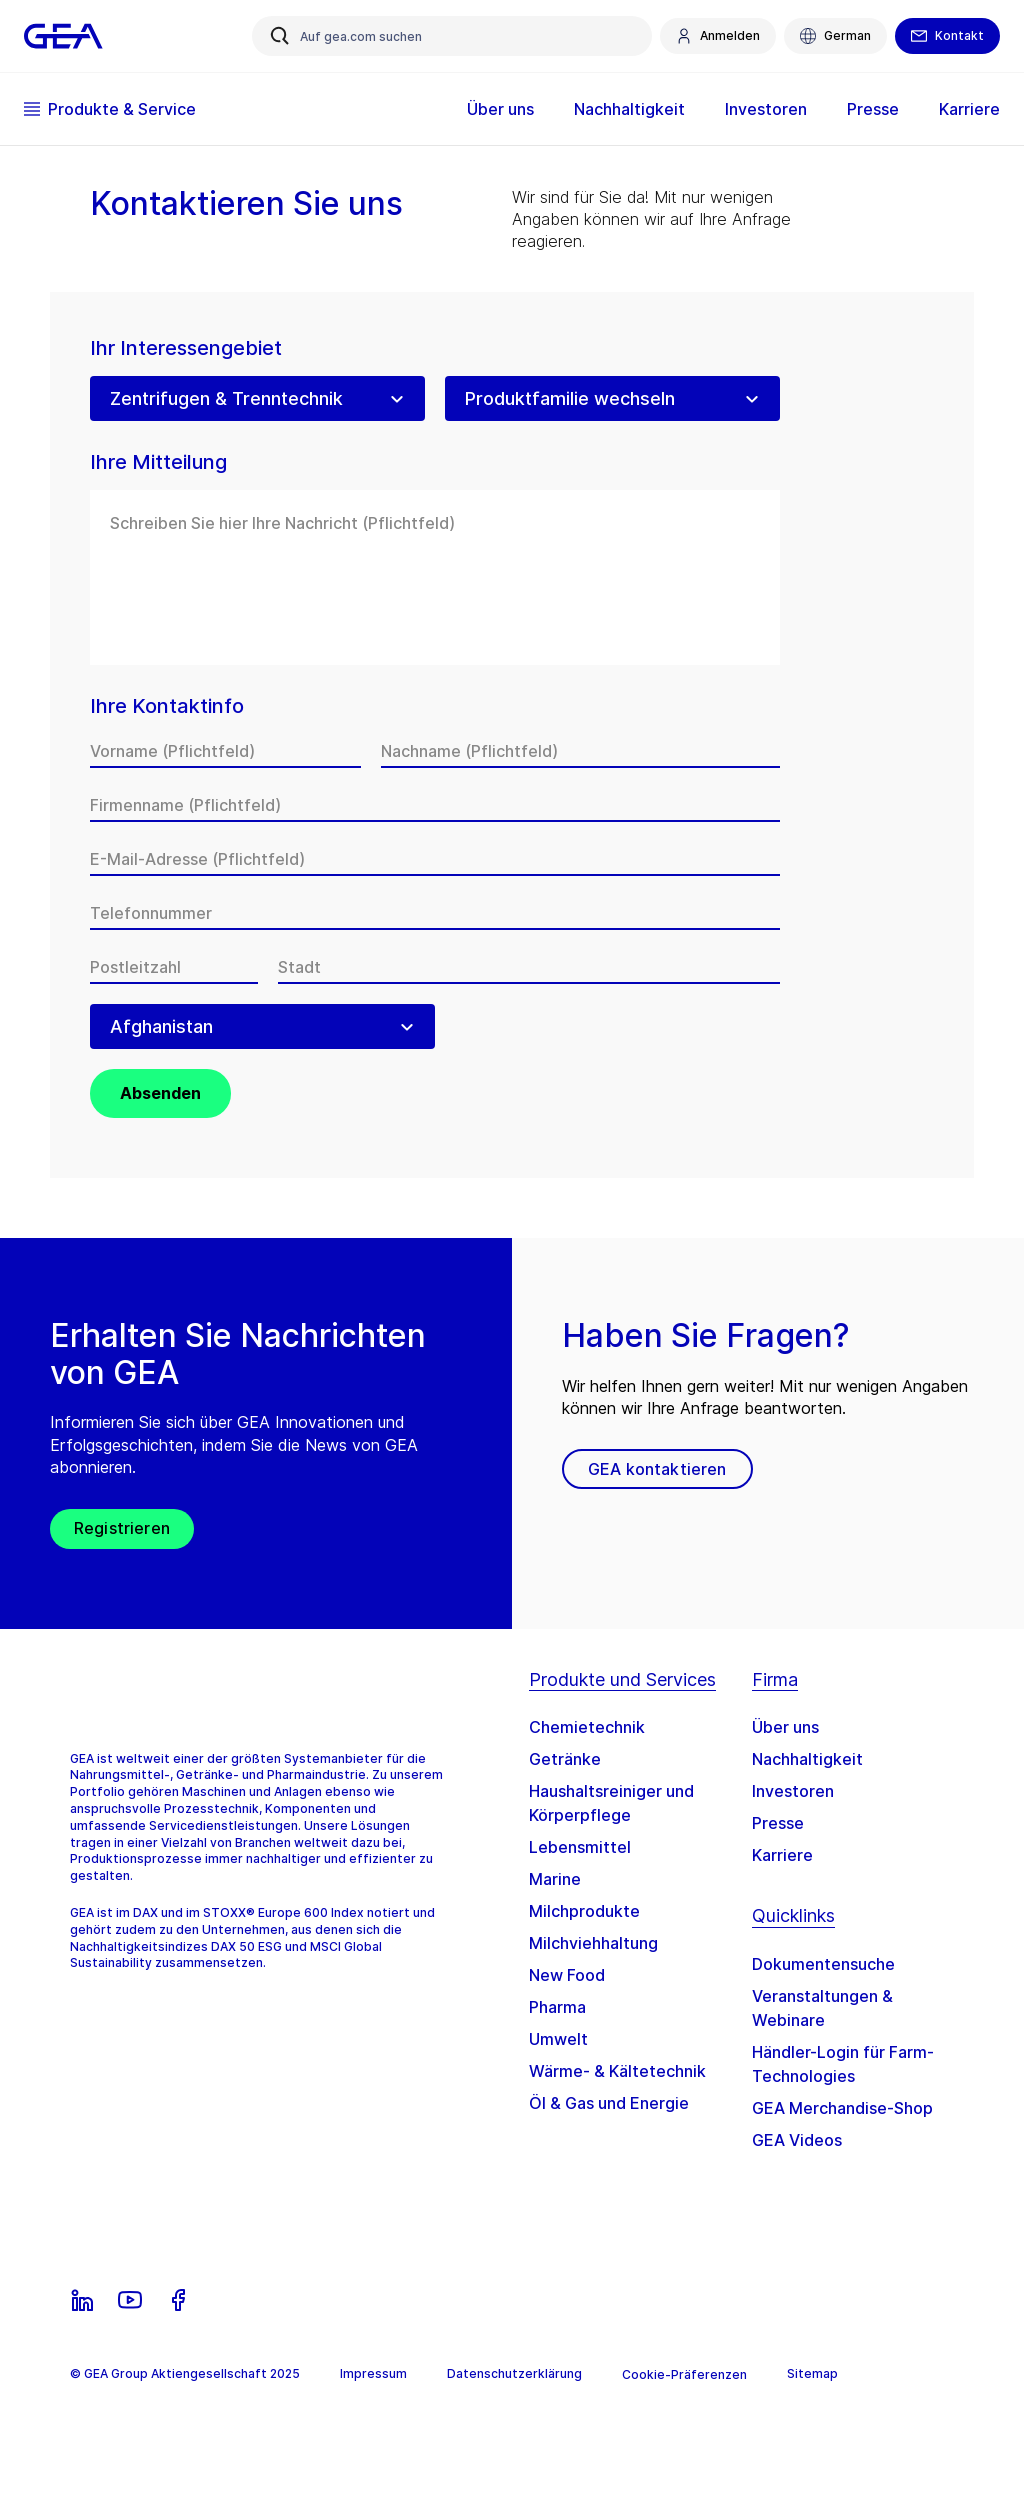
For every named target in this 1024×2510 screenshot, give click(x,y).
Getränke (565, 1759)
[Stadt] (529, 967)
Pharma (557, 2007)
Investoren (766, 109)
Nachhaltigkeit (629, 109)
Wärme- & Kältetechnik (617, 2071)
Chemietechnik (587, 1727)
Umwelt (558, 2039)
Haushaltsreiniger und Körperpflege (611, 1803)
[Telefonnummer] (435, 913)
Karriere (969, 109)
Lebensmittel (580, 1847)
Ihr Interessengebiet (186, 348)
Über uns (500, 109)
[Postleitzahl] (174, 967)
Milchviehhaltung (593, 1943)
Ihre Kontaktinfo (167, 706)
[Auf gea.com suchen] (452, 36)
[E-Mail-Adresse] (435, 859)
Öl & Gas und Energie (609, 2103)
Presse (873, 109)
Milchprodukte (584, 1911)
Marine (555, 1879)
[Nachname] (580, 751)
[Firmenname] (435, 805)
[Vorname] (225, 751)
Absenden (160, 1093)
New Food (567, 1975)
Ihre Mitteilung (158, 462)
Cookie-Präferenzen (684, 2374)
